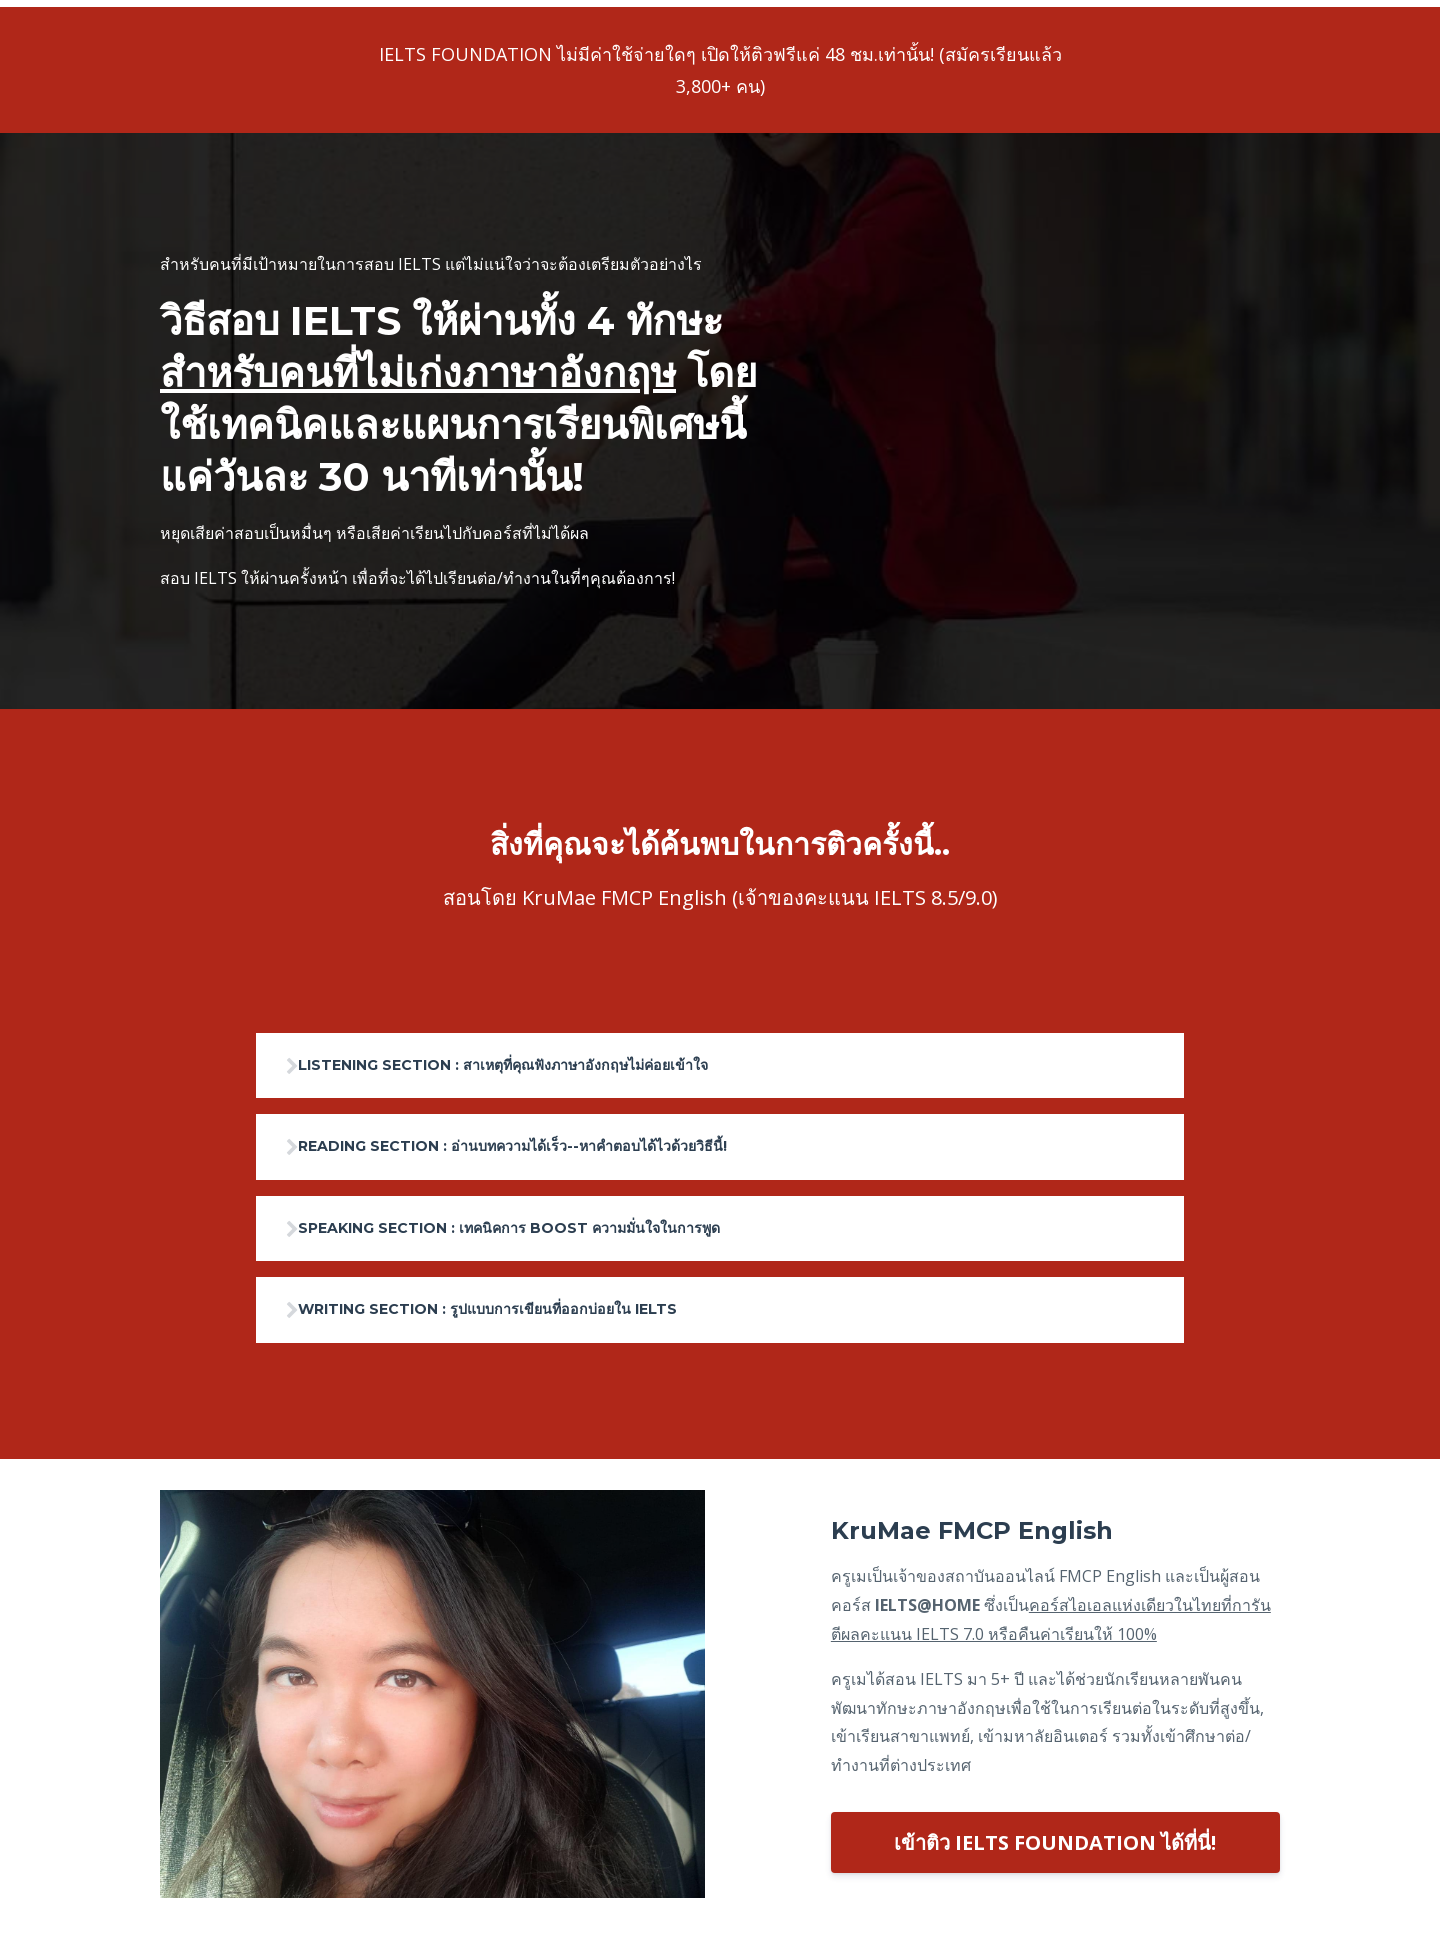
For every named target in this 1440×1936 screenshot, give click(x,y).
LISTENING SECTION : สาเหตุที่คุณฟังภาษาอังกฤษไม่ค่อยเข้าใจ (559, 1059)
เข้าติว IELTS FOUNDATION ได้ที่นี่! (1055, 1849)
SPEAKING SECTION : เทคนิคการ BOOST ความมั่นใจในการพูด (565, 1229)
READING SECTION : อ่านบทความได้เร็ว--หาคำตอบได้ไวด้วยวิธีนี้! (568, 1144)
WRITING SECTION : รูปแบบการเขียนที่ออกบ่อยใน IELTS (539, 1314)
